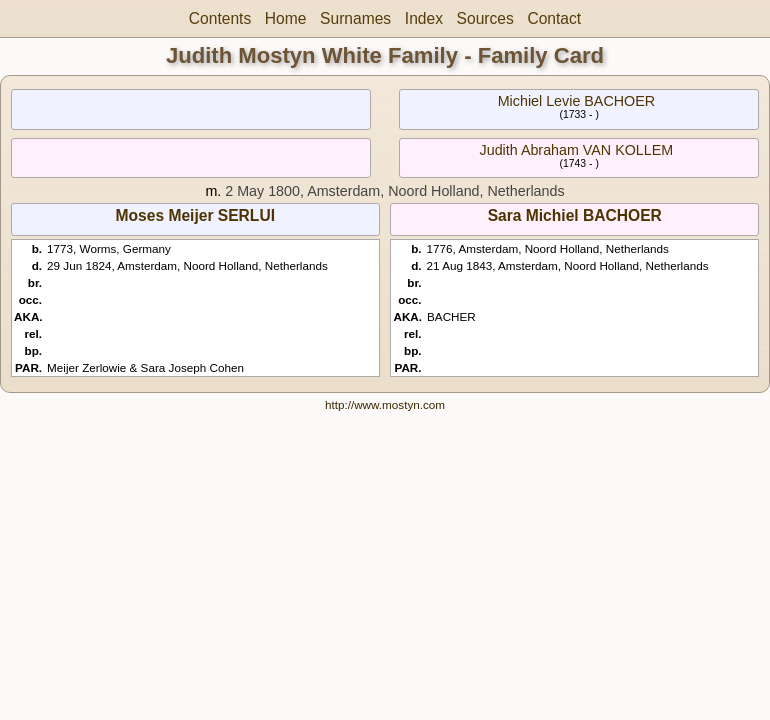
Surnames (355, 18)
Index (424, 18)
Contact (554, 18)
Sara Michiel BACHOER (575, 215)
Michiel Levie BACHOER (576, 101)
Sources (485, 18)
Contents (220, 18)
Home (286, 18)
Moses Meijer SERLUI (195, 215)
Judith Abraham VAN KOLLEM (577, 150)
